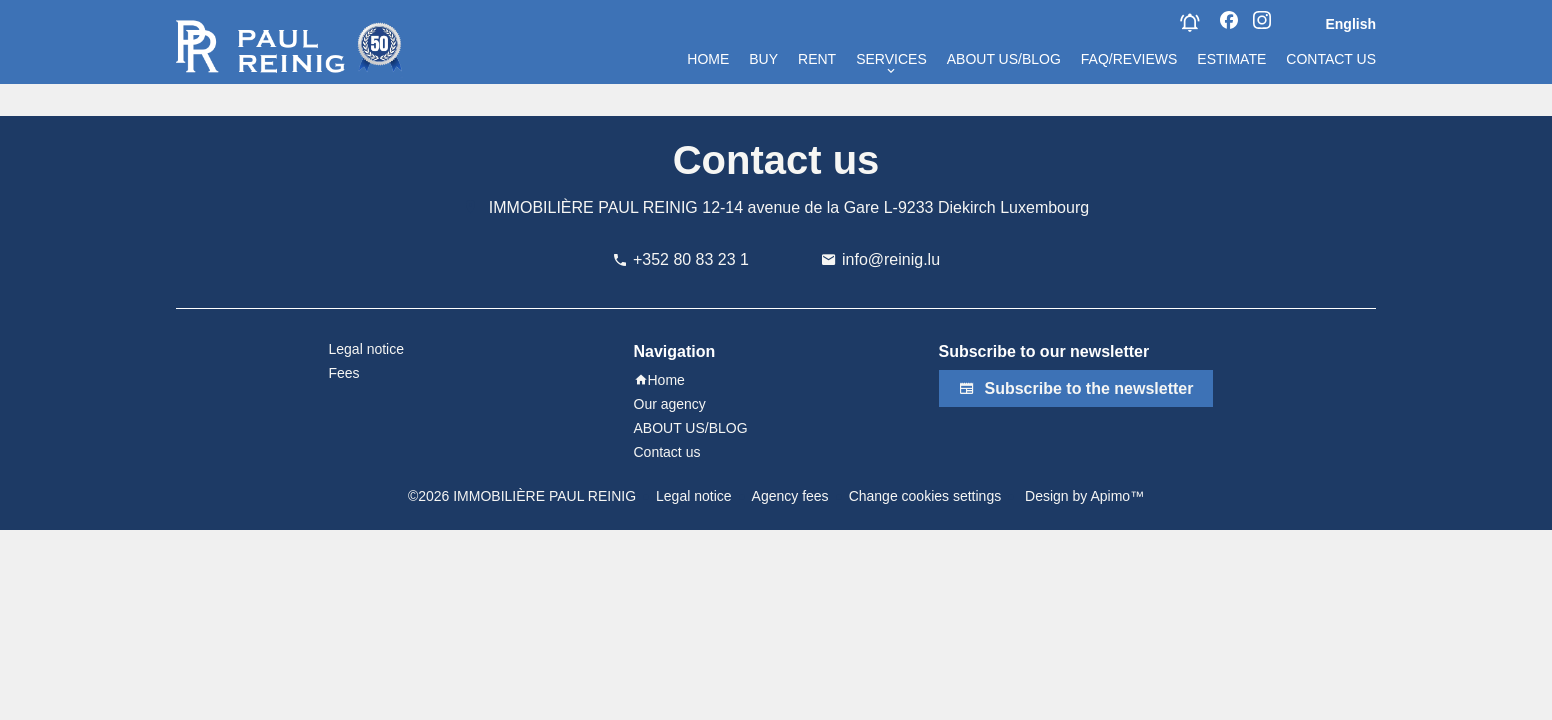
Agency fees (790, 496)
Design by (1082, 496)
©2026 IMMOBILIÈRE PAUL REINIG (522, 496)
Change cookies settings (925, 496)
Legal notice (694, 496)
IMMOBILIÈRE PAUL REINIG (593, 207)
